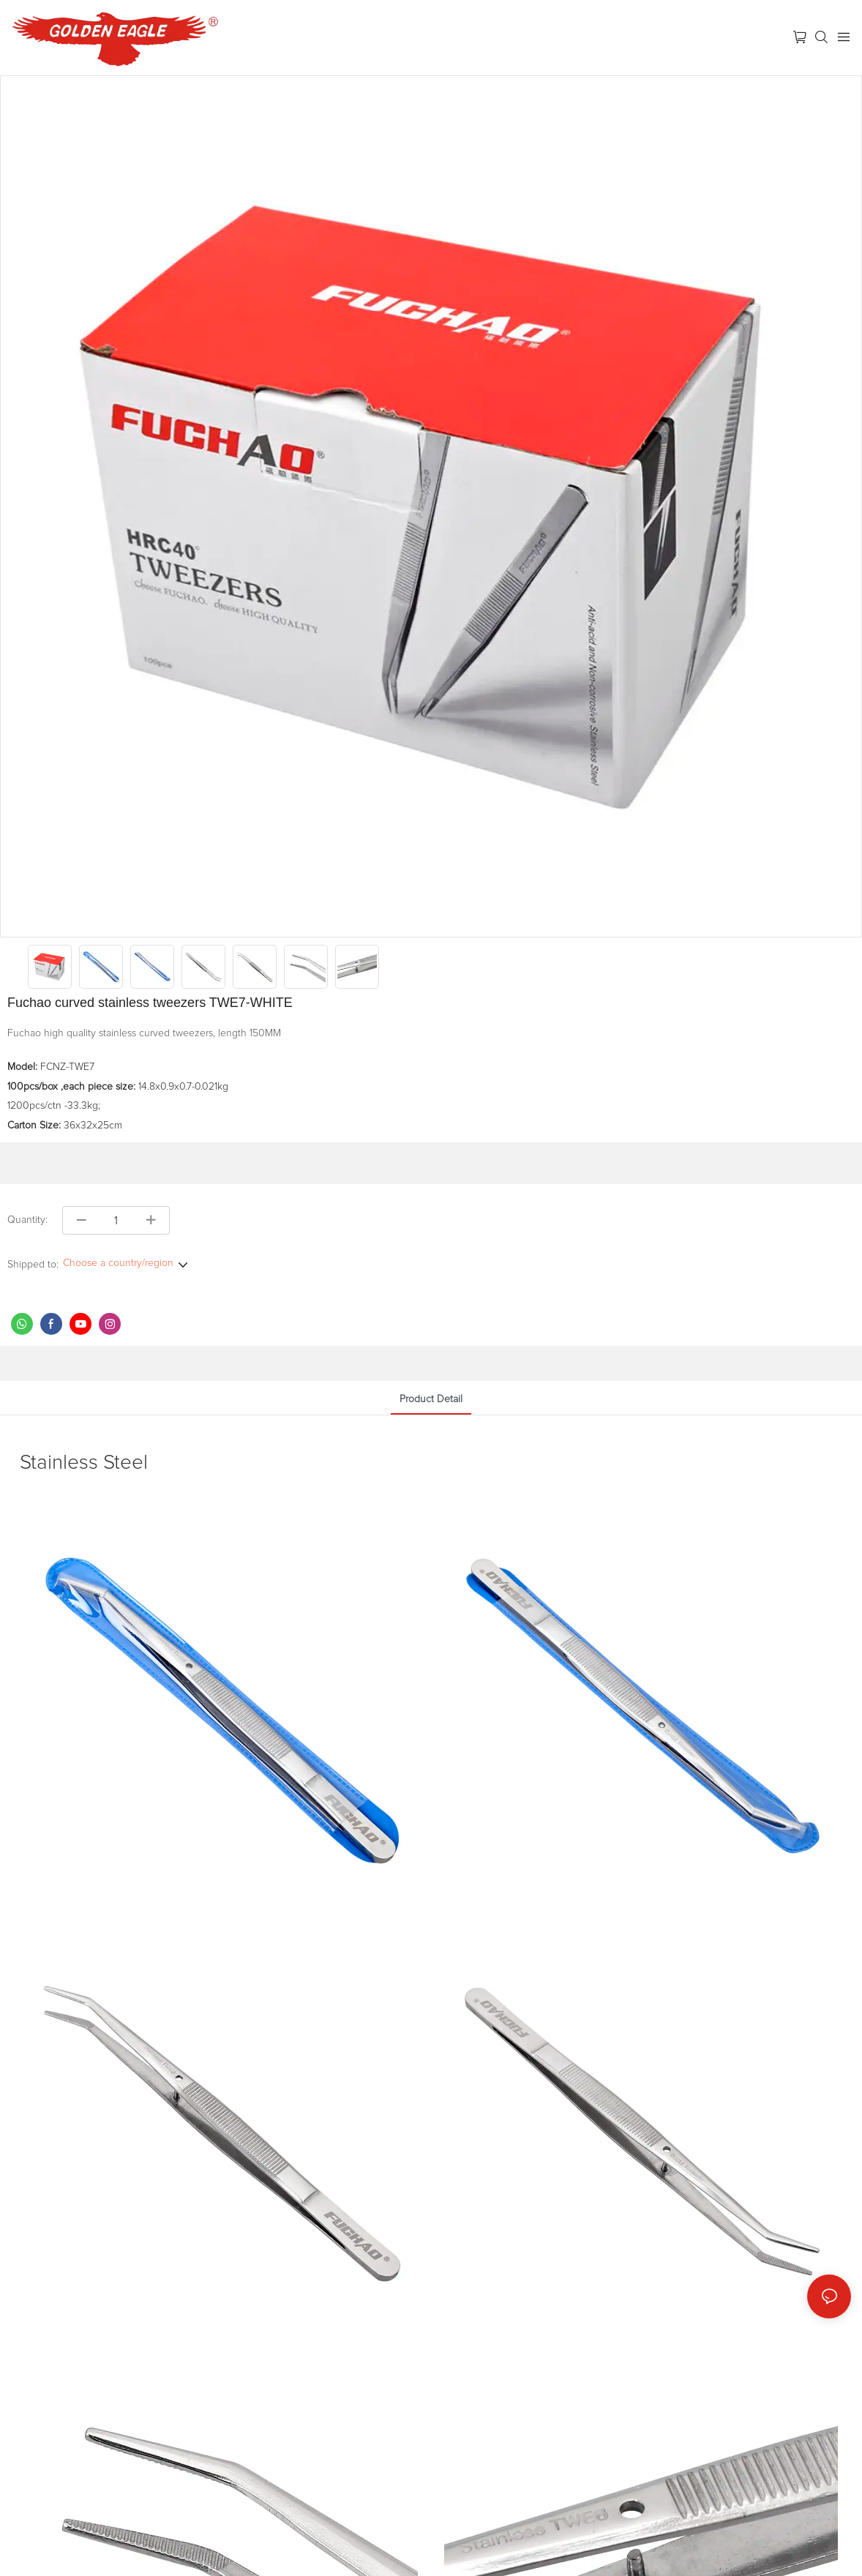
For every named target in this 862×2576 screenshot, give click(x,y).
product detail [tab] (431, 1399)
